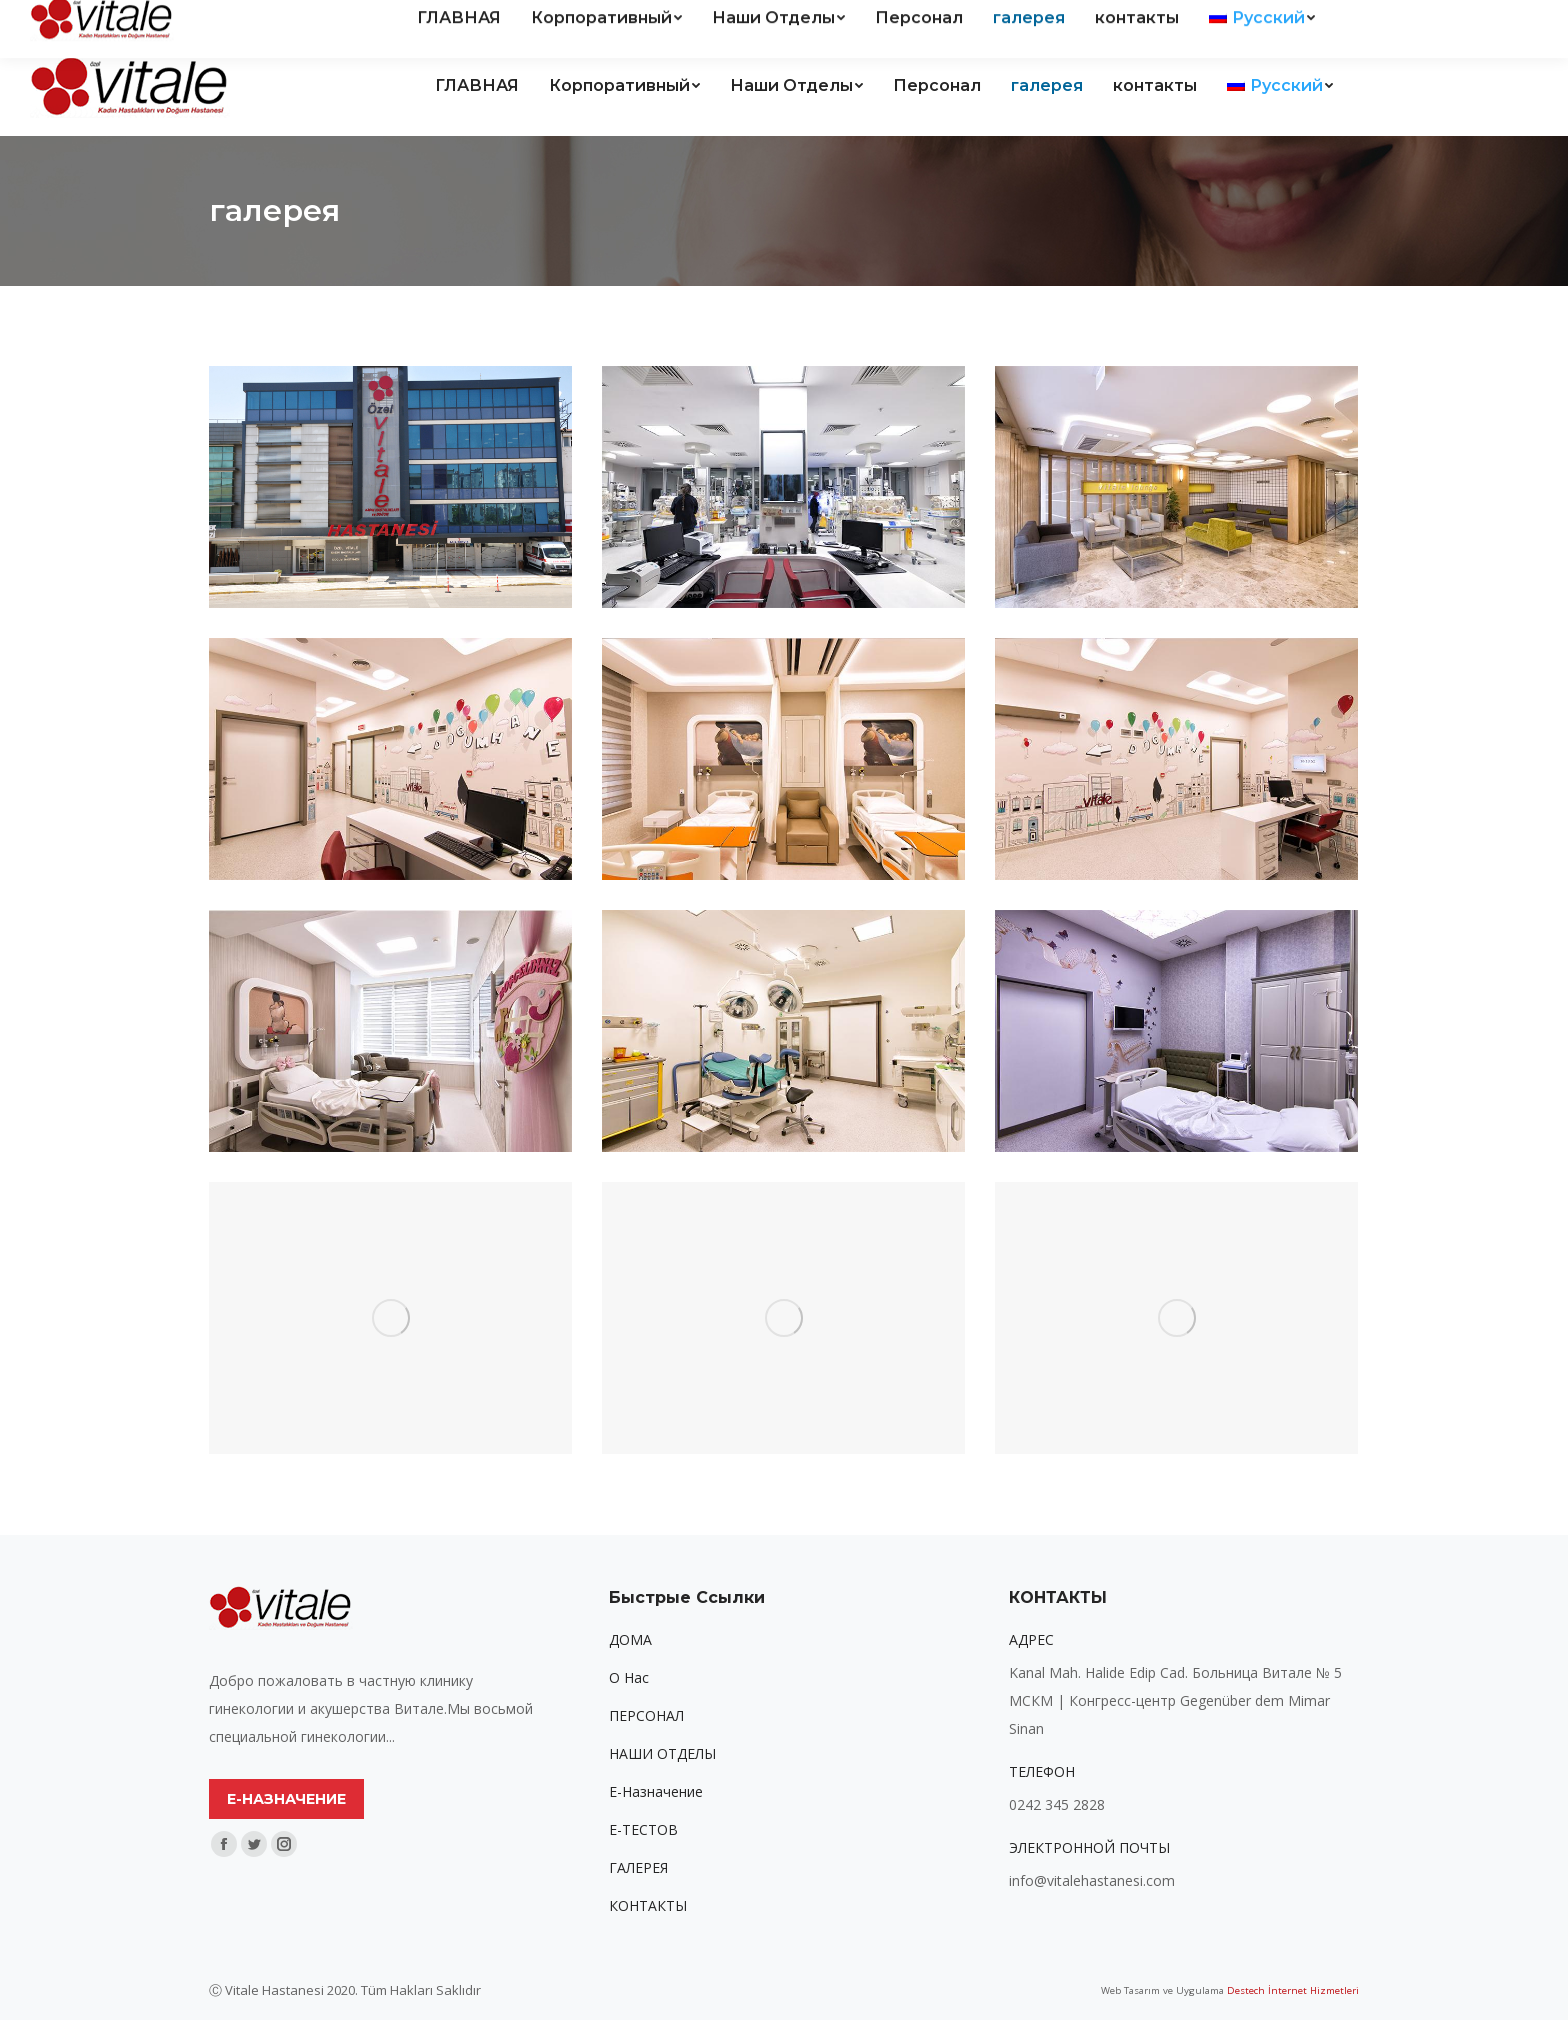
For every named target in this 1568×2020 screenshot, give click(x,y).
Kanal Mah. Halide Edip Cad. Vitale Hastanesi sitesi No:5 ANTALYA (269, 18)
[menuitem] (477, 86)
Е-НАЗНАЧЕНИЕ (286, 1799)
